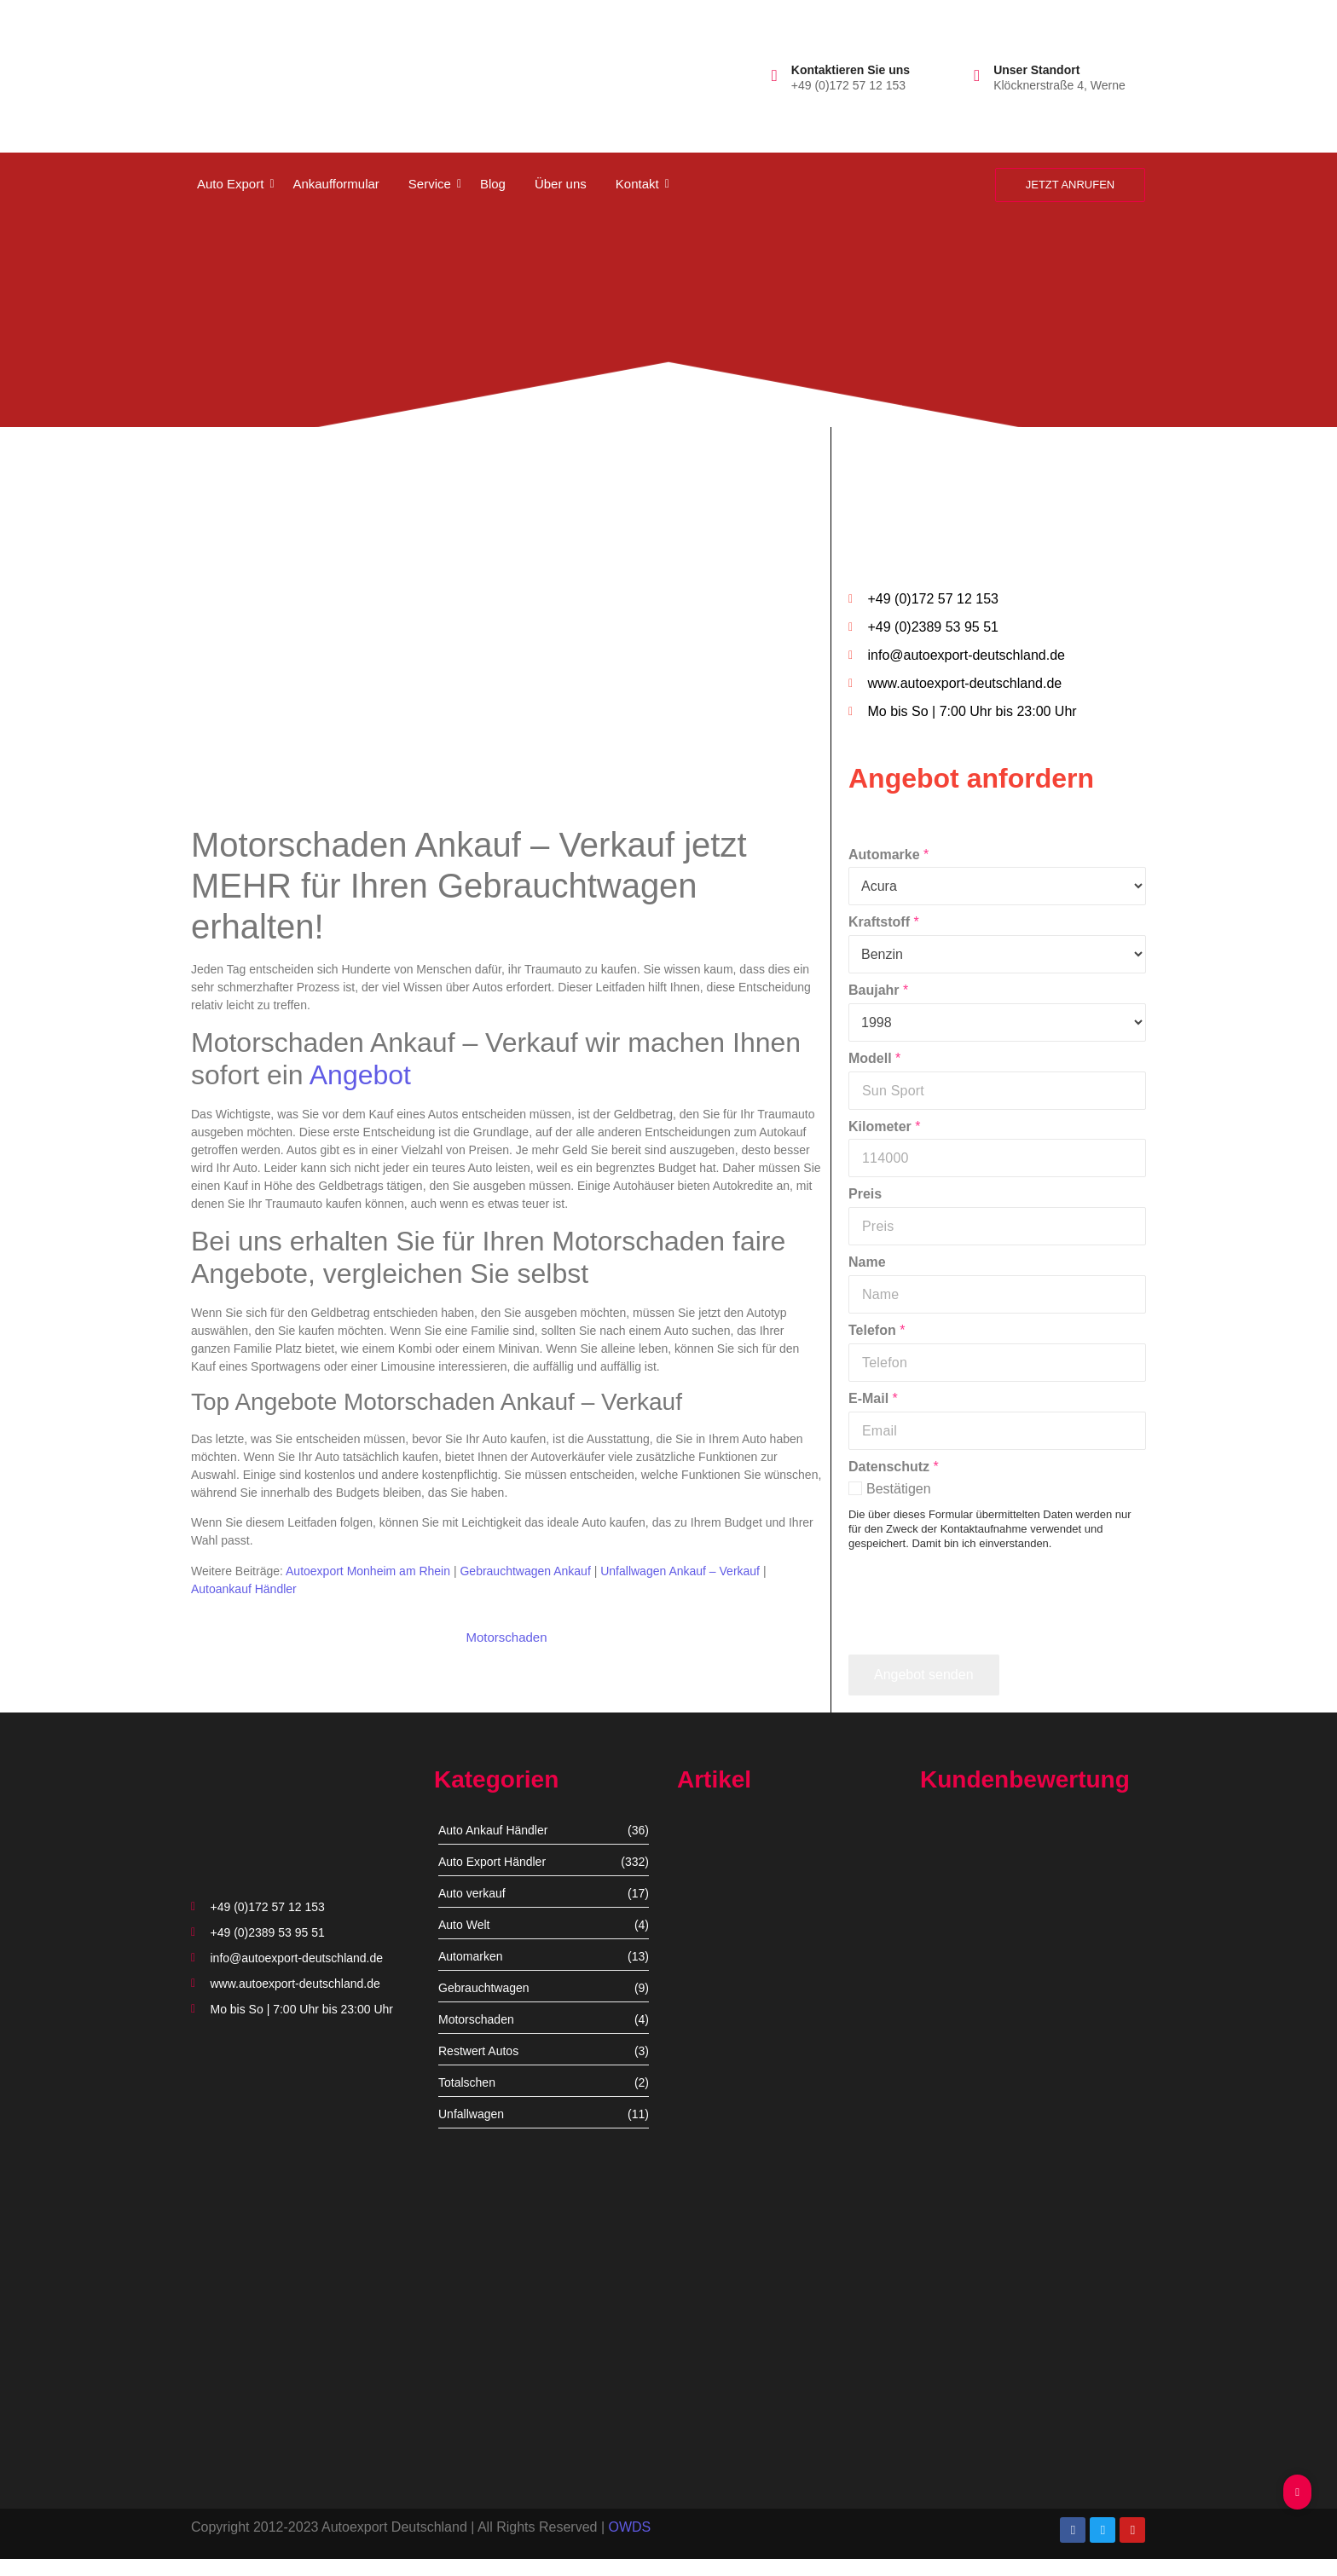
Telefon (876, 1330)
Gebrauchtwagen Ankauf (525, 1571)
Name (867, 1262)
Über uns (561, 183)
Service (432, 183)
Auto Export (233, 183)
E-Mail (873, 1398)
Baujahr (878, 990)
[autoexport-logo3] (248, 72)
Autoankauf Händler (244, 1589)
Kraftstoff (883, 922)
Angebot (360, 1075)
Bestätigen (898, 1488)
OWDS (629, 2527)
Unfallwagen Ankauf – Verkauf (680, 1571)
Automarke (888, 854)
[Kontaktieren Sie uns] (775, 75)
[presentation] (978, 1632)
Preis (865, 1194)
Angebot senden (924, 1674)
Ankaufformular (335, 183)
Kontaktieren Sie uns (850, 70)
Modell (874, 1058)
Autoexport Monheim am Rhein (368, 1571)
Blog (493, 183)
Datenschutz (893, 1466)
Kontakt (640, 183)
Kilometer (884, 1126)
